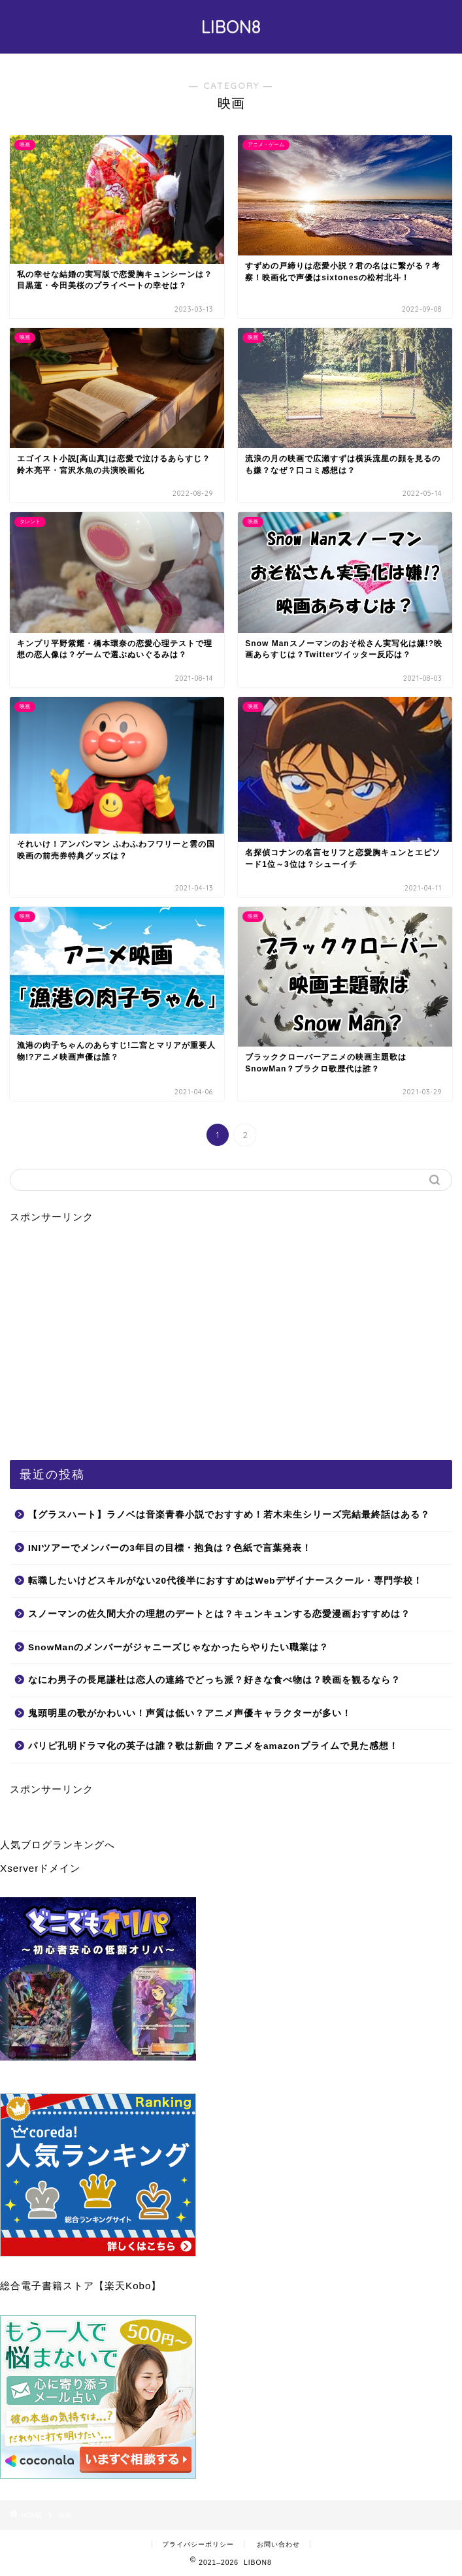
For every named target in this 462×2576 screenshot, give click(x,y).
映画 (65, 2515)
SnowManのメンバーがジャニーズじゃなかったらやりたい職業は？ (178, 1647)
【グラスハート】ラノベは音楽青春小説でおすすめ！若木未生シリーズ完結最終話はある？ (229, 1515)
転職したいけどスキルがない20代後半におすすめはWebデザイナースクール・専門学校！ (225, 1581)
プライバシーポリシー (198, 2544)
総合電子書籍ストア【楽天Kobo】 (80, 2285)
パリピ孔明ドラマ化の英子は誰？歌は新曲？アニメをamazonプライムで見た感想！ (213, 1746)
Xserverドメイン (40, 1868)
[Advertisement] (231, 1338)
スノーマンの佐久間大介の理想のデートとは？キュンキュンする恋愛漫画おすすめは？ (219, 1614)
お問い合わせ (278, 2544)
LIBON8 (231, 26)
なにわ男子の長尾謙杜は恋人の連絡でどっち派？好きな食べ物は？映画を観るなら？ (214, 1680)
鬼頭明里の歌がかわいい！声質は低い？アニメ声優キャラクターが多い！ (190, 1713)
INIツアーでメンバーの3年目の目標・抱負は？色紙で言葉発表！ (170, 1548)
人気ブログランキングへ (57, 1844)
